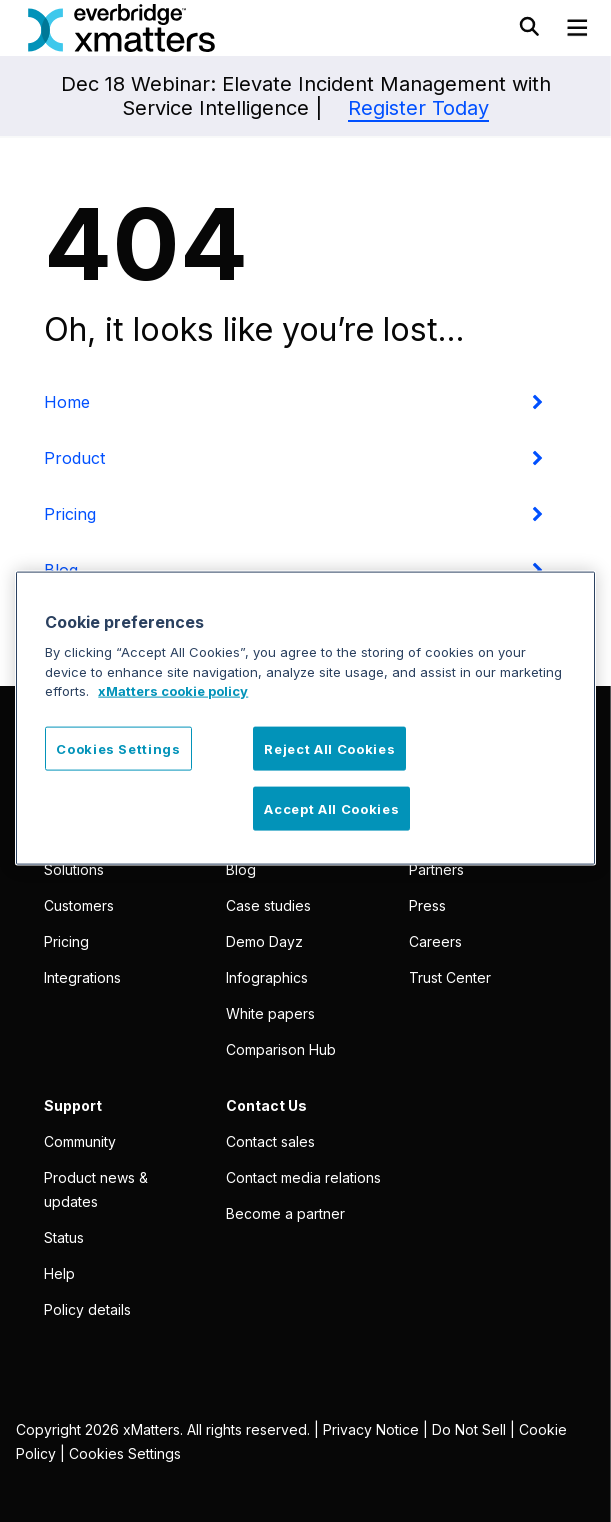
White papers (270, 1013)
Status (64, 1237)
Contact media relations (303, 1177)
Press (427, 905)
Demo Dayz (264, 941)
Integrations (82, 977)
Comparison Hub (281, 1049)
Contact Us (266, 1105)
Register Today (418, 108)
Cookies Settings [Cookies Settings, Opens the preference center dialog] (118, 748)
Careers (435, 941)
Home (67, 402)
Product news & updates (96, 1189)
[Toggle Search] (528, 19)
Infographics (267, 977)
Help (59, 1273)
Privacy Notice (371, 1429)
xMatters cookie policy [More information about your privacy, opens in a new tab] (173, 691)
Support (73, 1105)
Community (80, 1141)
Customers (79, 905)
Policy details (87, 1309)
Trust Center (450, 977)
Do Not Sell (469, 1429)
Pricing (70, 514)
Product (74, 458)
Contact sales (270, 1141)
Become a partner (285, 1213)
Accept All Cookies (331, 809)
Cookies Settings (125, 1453)
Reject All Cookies (329, 748)
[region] (305, 717)
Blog (241, 869)
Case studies (268, 905)
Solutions (74, 869)
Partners (436, 869)
